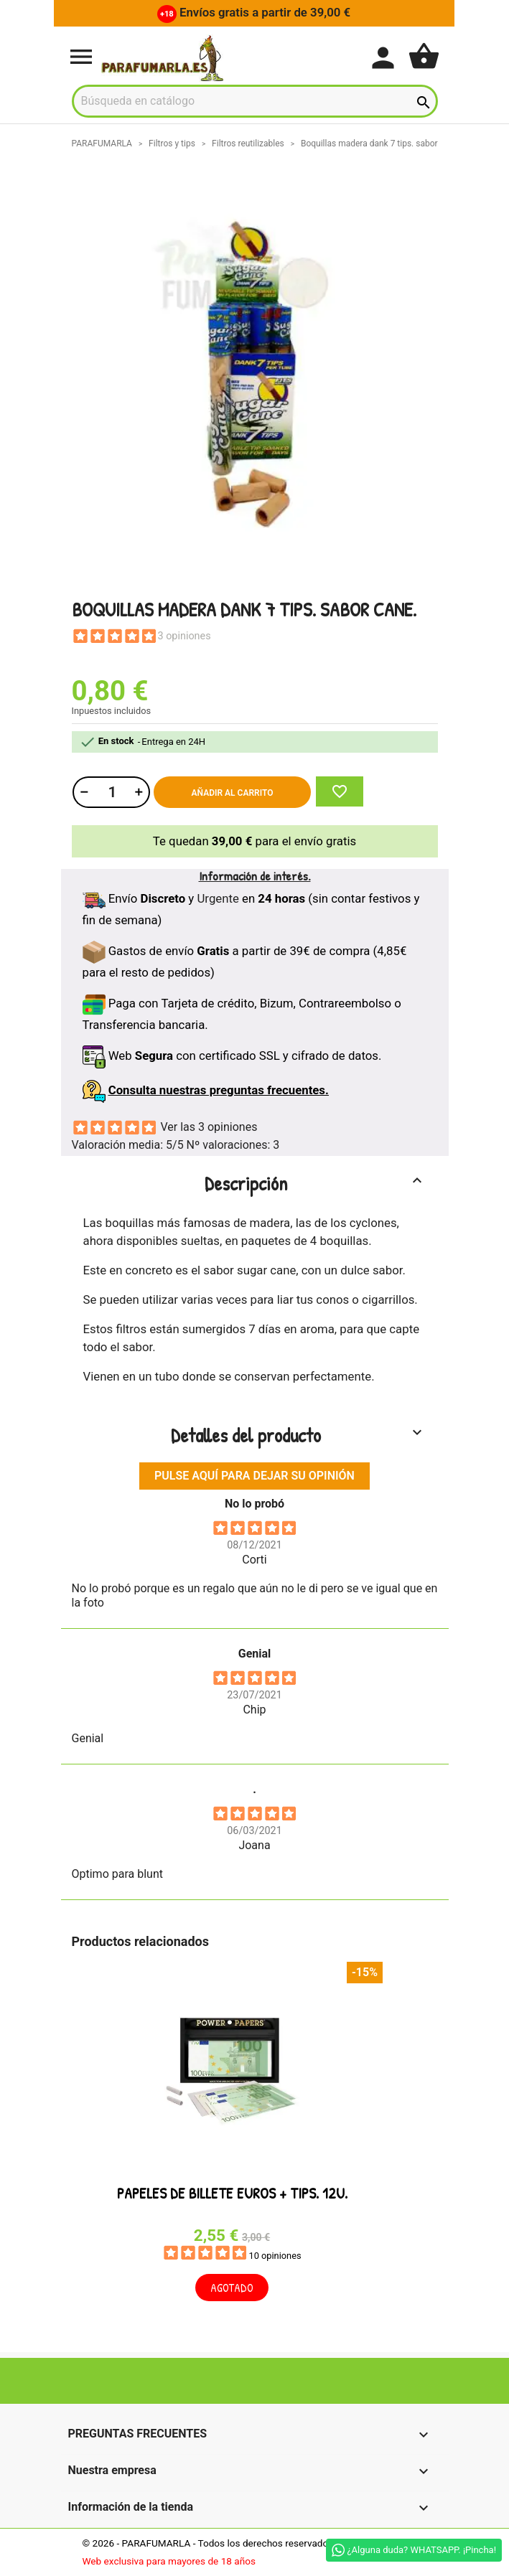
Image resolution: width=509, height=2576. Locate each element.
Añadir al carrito (233, 793)
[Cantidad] (111, 792)
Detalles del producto (298, 1435)
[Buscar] (255, 101)
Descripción (315, 1183)
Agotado (231, 2288)
